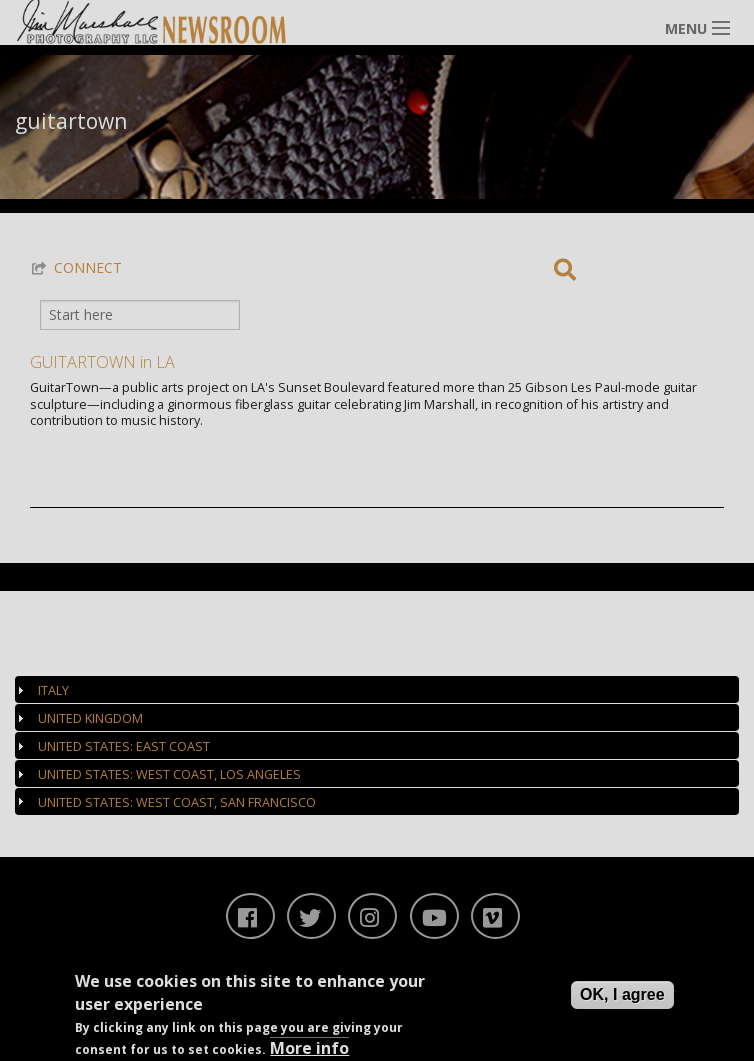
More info (309, 1048)
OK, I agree (622, 994)
